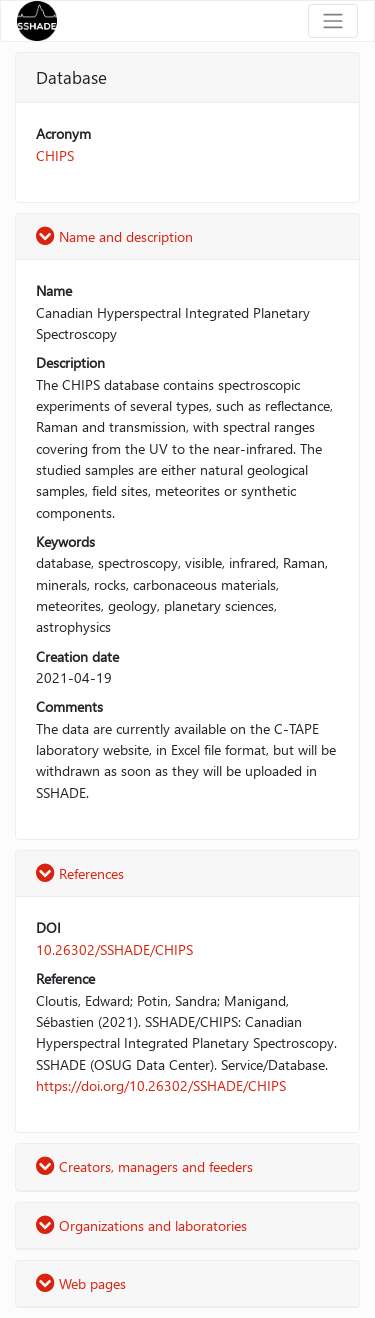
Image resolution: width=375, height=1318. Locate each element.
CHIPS (55, 155)
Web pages (81, 1283)
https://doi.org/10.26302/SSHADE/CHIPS (161, 1085)
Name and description (114, 236)
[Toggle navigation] (333, 21)
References (80, 873)
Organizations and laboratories (141, 1225)
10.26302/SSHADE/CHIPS (114, 949)
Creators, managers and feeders (144, 1166)
